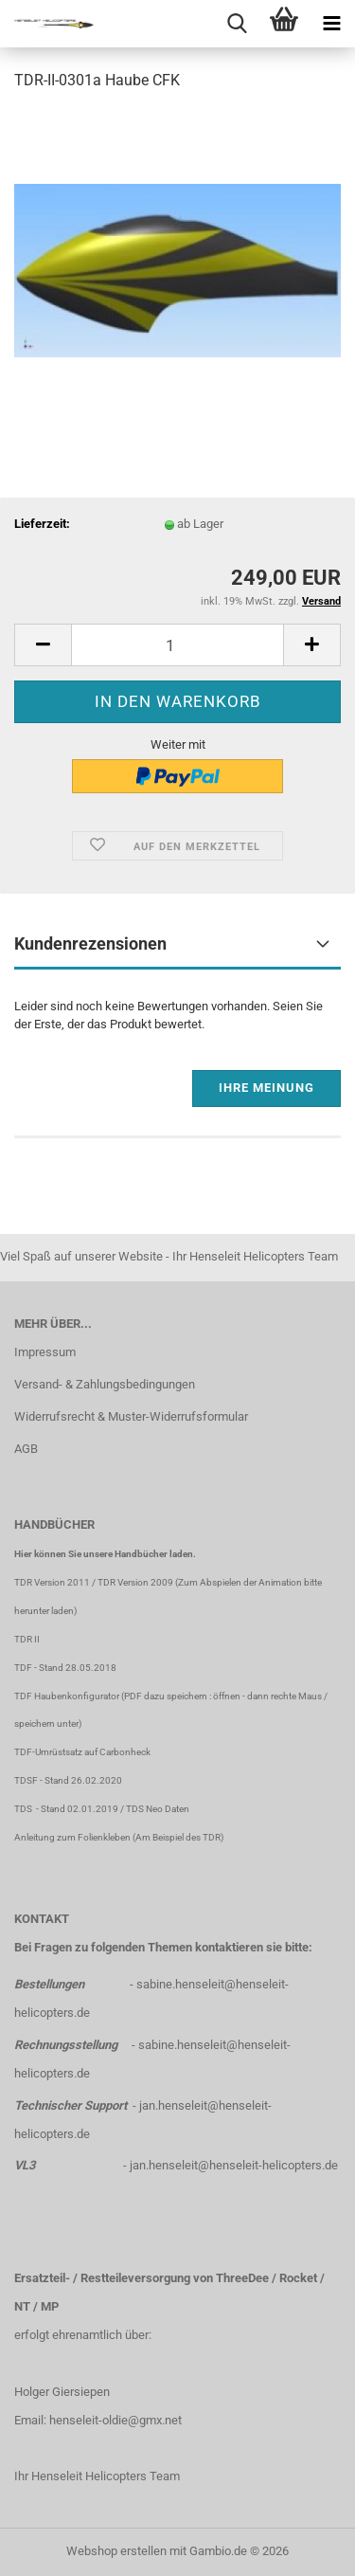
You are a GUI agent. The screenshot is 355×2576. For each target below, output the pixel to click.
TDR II (27, 1639)
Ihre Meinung (266, 1087)
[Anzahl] (177, 645)
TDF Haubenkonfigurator (66, 1696)
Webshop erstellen (116, 2551)
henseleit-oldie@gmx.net (115, 2420)
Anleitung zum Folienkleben (72, 1837)
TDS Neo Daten (157, 1809)
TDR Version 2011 (52, 1582)
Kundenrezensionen (90, 943)
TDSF (26, 1780)
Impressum (45, 1352)
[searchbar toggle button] (236, 23)
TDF (23, 1667)
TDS (25, 1809)
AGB (26, 1449)
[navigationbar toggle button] (331, 23)
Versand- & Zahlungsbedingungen (104, 1384)
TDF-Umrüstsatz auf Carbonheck (82, 1752)
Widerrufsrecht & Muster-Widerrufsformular (131, 1416)
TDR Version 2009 (135, 1582)
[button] (42, 645)
